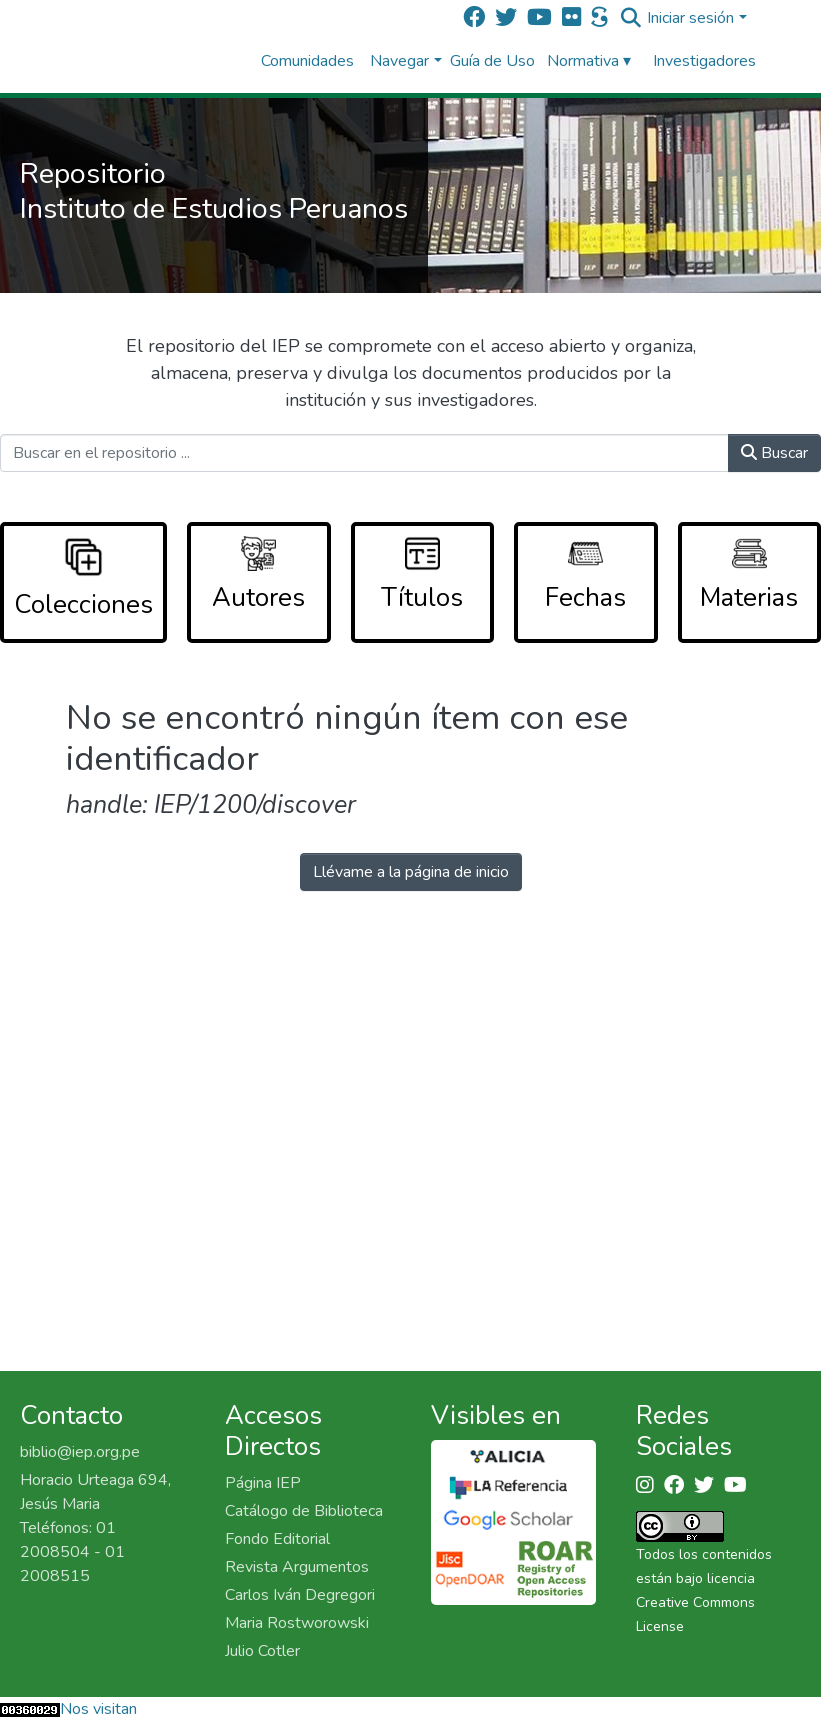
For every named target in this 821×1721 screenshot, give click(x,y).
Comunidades (307, 61)
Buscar (774, 453)
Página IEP (263, 1483)
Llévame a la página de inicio (411, 872)
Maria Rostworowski (297, 1623)
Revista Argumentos (297, 1567)
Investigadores (704, 61)
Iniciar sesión (690, 18)
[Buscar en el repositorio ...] (364, 453)
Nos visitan (98, 1709)
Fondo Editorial (277, 1539)
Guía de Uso (492, 61)
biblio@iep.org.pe (80, 1452)
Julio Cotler (262, 1651)
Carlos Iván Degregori (300, 1595)
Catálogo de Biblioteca (304, 1511)
